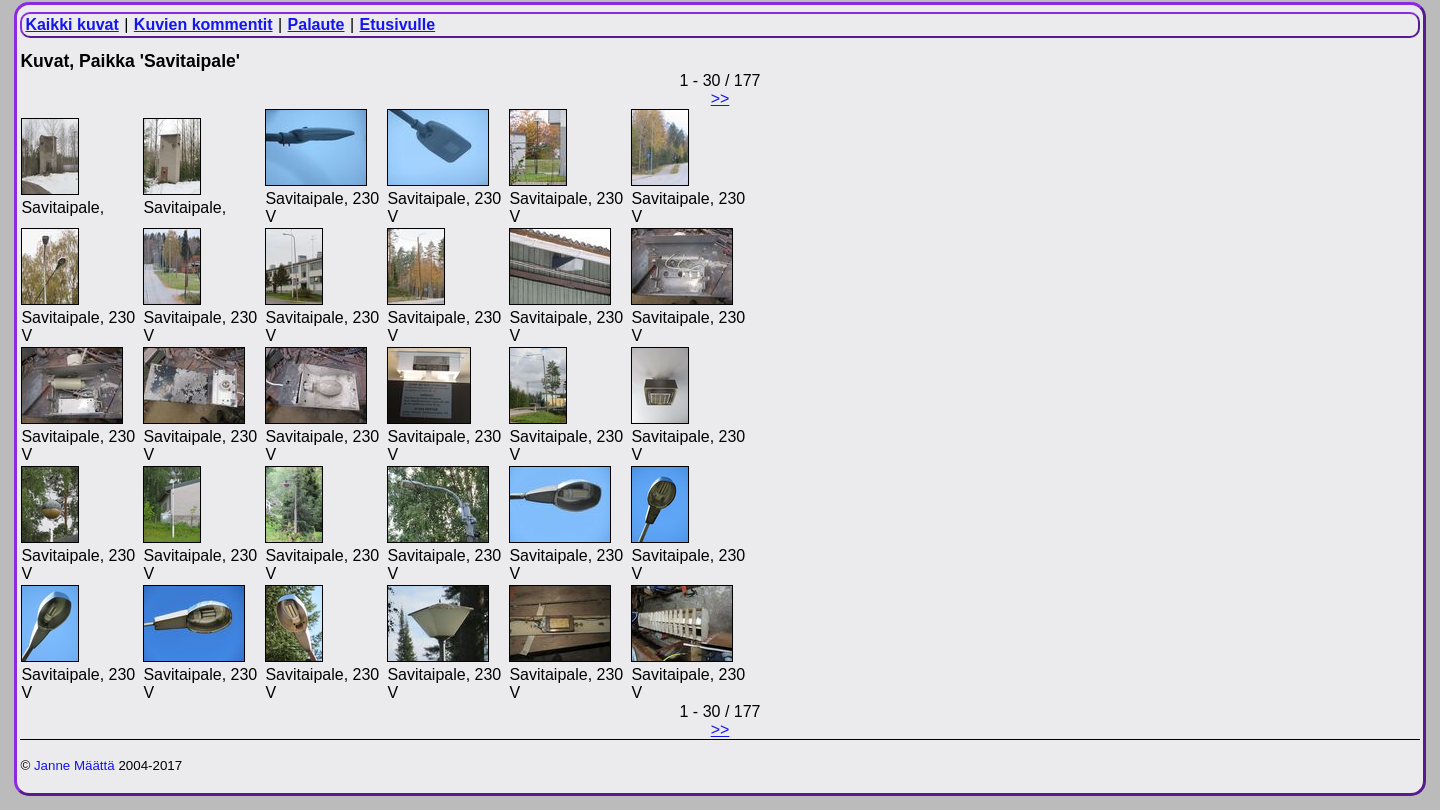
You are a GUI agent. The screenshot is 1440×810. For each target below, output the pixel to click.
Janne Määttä (74, 765)
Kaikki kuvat (71, 24)
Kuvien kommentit (203, 24)
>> (720, 98)
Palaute (316, 24)
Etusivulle (398, 24)
